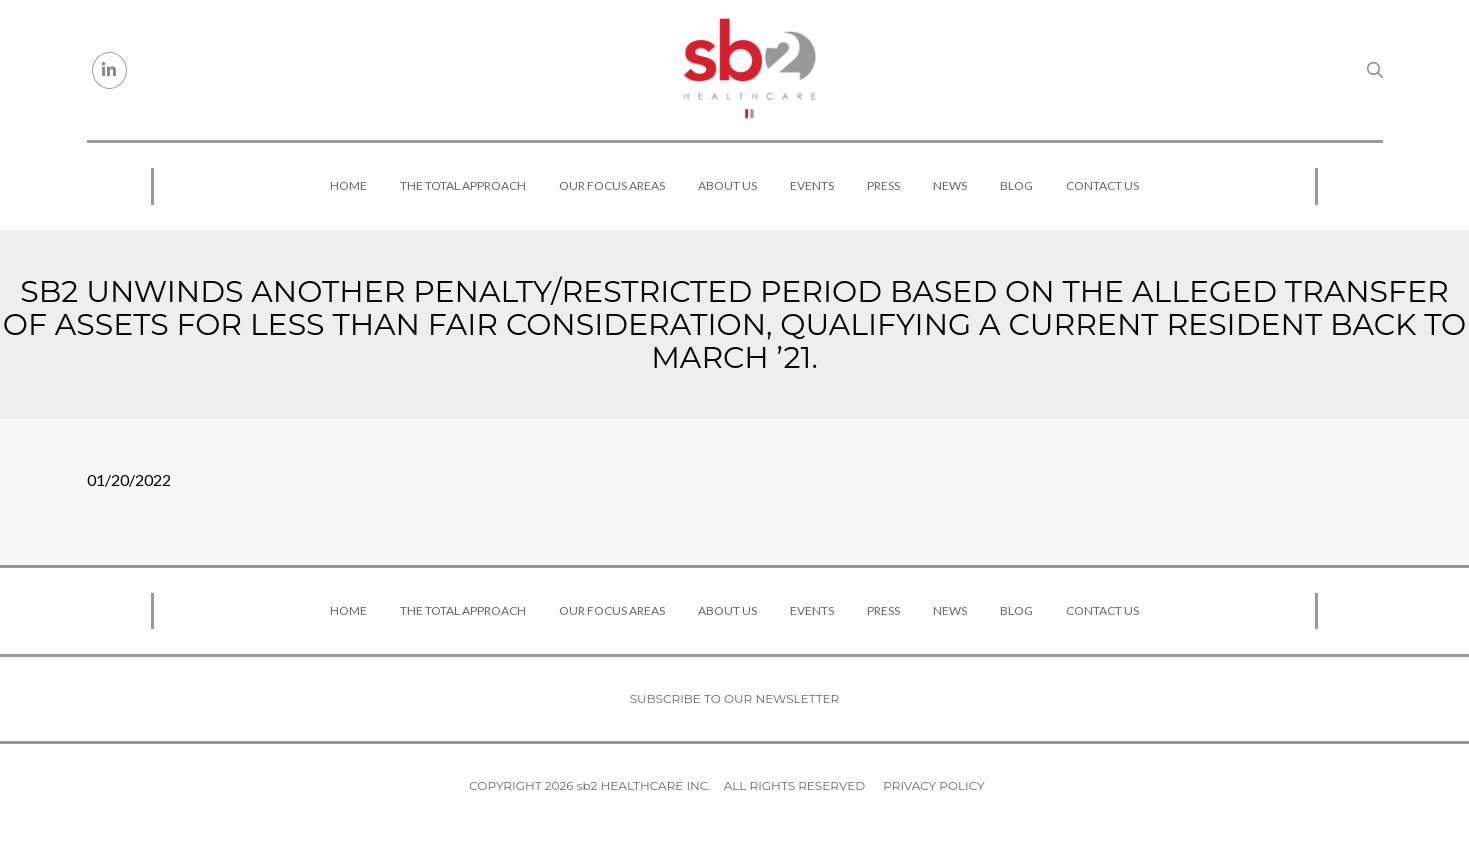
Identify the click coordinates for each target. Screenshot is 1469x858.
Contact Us (1102, 185)
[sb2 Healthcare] (749, 70)
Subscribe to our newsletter (735, 698)
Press (883, 185)
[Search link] (1375, 70)
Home (348, 185)
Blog (1016, 185)
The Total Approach (463, 185)
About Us (727, 185)
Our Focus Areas (612, 185)
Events (812, 185)
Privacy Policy (933, 785)
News (950, 185)
